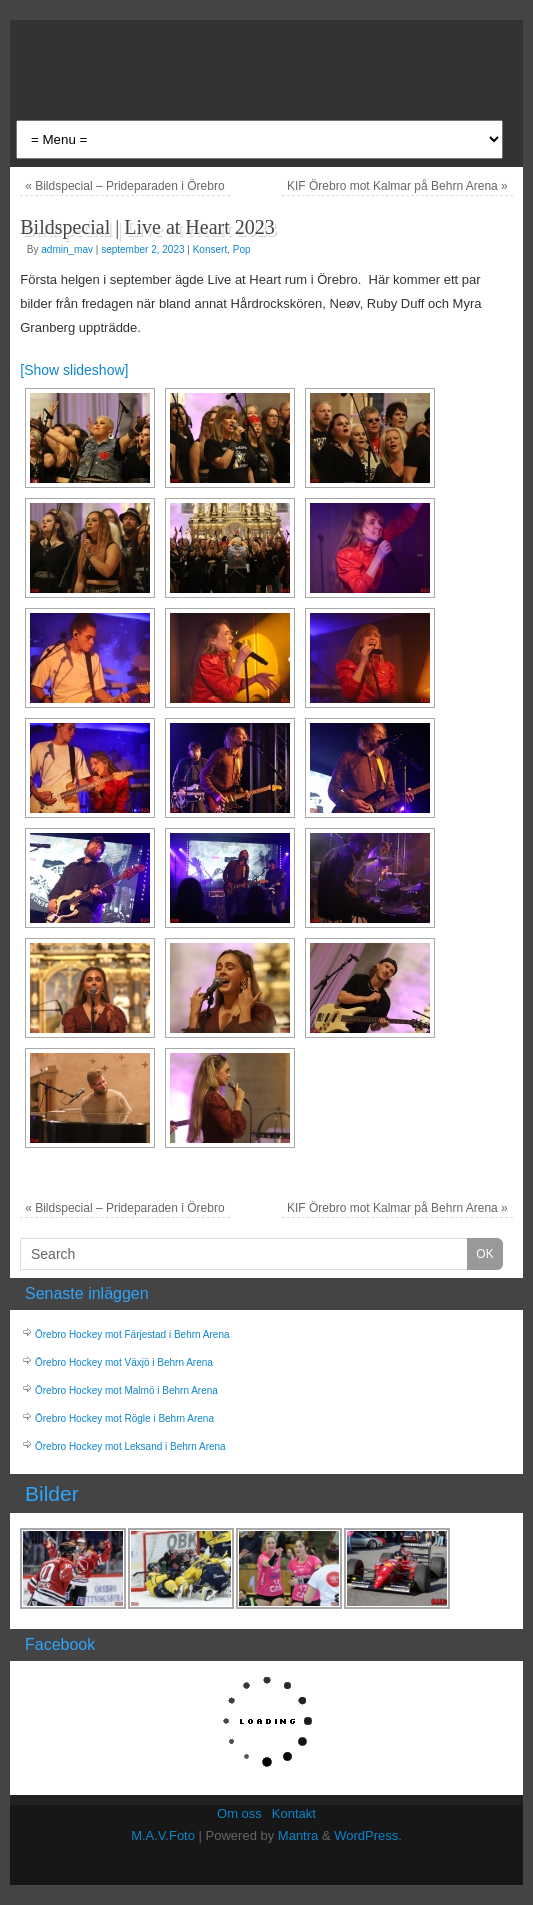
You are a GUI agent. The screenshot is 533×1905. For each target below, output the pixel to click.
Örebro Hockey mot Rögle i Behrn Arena (124, 1418)
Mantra (298, 1835)
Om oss (239, 1813)
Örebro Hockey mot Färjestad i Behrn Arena (132, 1334)
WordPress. (368, 1835)
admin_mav (67, 249)
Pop (242, 249)
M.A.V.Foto (163, 1835)
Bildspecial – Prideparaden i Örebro (124, 186)
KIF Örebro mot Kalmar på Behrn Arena (397, 186)
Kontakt (294, 1813)
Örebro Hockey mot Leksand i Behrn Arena (130, 1446)
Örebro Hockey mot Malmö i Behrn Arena (126, 1390)
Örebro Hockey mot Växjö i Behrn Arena (124, 1362)
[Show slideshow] (74, 370)
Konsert (210, 249)
